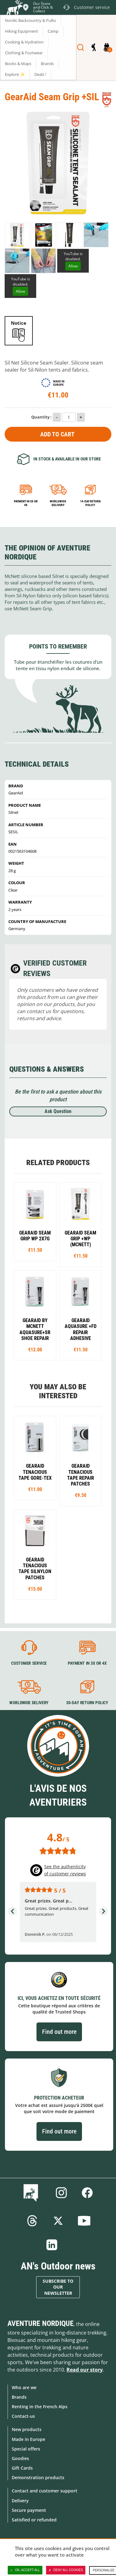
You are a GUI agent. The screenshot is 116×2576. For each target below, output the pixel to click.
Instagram (61, 2193)
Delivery (20, 2501)
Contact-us (23, 2416)
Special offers (26, 2449)
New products (26, 2429)
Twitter (58, 2221)
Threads (32, 2221)
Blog (32, 2193)
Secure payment (29, 2510)
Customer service (29, 1663)
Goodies (20, 2458)
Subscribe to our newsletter (58, 2287)
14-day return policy (90, 503)
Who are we (24, 2387)
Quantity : (41, 417)
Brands (19, 2397)
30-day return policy (87, 1702)
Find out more (59, 2031)
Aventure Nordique (40, 2323)
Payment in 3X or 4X (86, 1663)
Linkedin (52, 2245)
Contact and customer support (44, 2491)
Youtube (84, 2221)
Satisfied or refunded (34, 2520)
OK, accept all (25, 2570)
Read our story (85, 2369)
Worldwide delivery (58, 503)
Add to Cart (57, 434)
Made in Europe (28, 2439)
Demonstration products (38, 2477)
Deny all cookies (66, 2570)
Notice (18, 323)
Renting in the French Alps (39, 2406)
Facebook (87, 2193)
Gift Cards (22, 2468)
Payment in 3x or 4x (26, 503)
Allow (73, 266)
